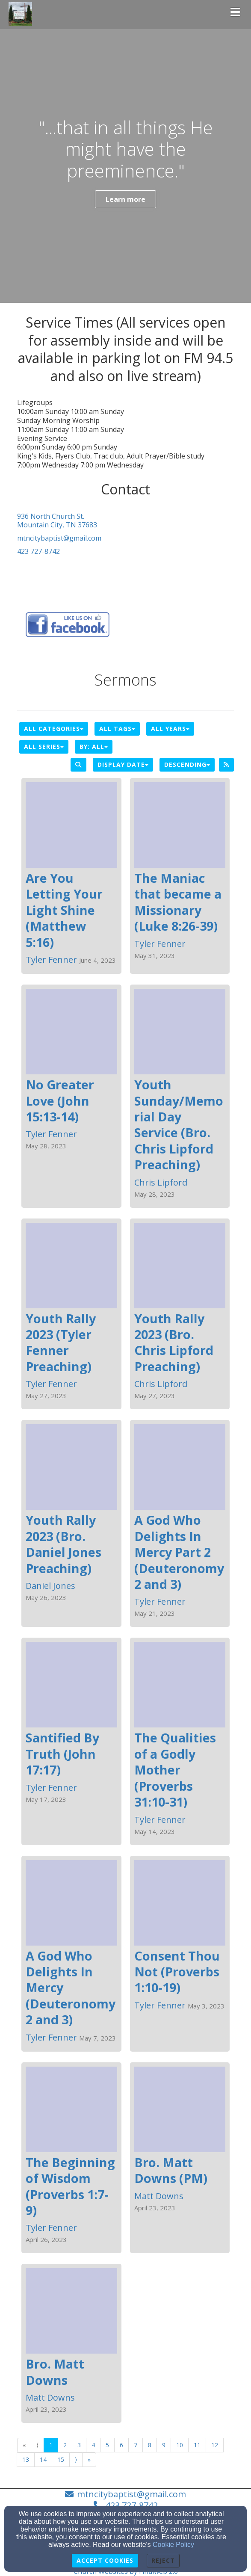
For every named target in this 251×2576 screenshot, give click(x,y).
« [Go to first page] (24, 2445)
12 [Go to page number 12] (214, 2445)
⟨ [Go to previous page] (37, 2445)
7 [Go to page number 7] (135, 2445)
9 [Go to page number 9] (163, 2445)
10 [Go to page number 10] (179, 2445)
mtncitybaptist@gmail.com (59, 538)
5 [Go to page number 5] (107, 2445)
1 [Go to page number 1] (51, 2445)
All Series (44, 746)
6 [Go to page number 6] (121, 2445)
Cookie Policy (173, 2544)
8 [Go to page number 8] (149, 2445)
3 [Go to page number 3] (79, 2445)
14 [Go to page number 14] (43, 2459)
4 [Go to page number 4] (93, 2445)
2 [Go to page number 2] (65, 2445)
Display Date (122, 764)
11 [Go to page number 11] (197, 2445)
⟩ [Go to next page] (76, 2459)
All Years (170, 729)
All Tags (117, 729)
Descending (187, 764)
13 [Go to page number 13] (25, 2459)
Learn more (125, 199)
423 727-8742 (38, 551)
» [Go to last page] (89, 2459)
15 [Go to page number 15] (60, 2459)
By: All (94, 746)
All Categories (53, 729)
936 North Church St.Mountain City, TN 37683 (57, 521)
